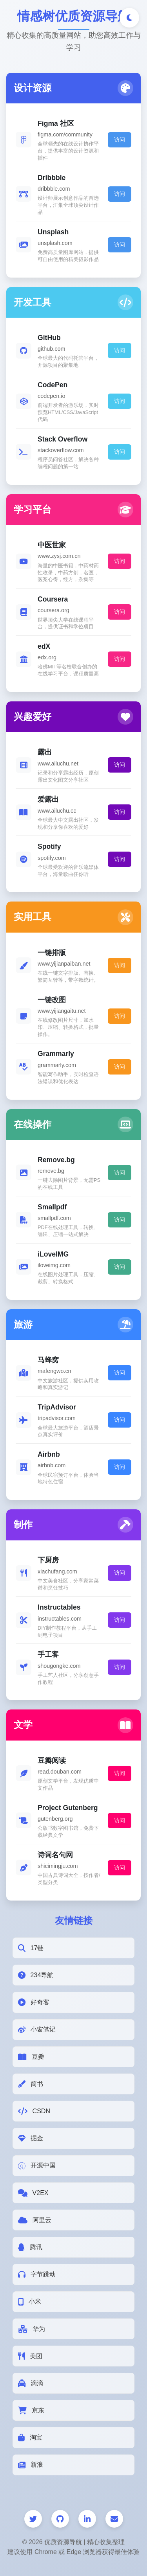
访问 (119, 139)
